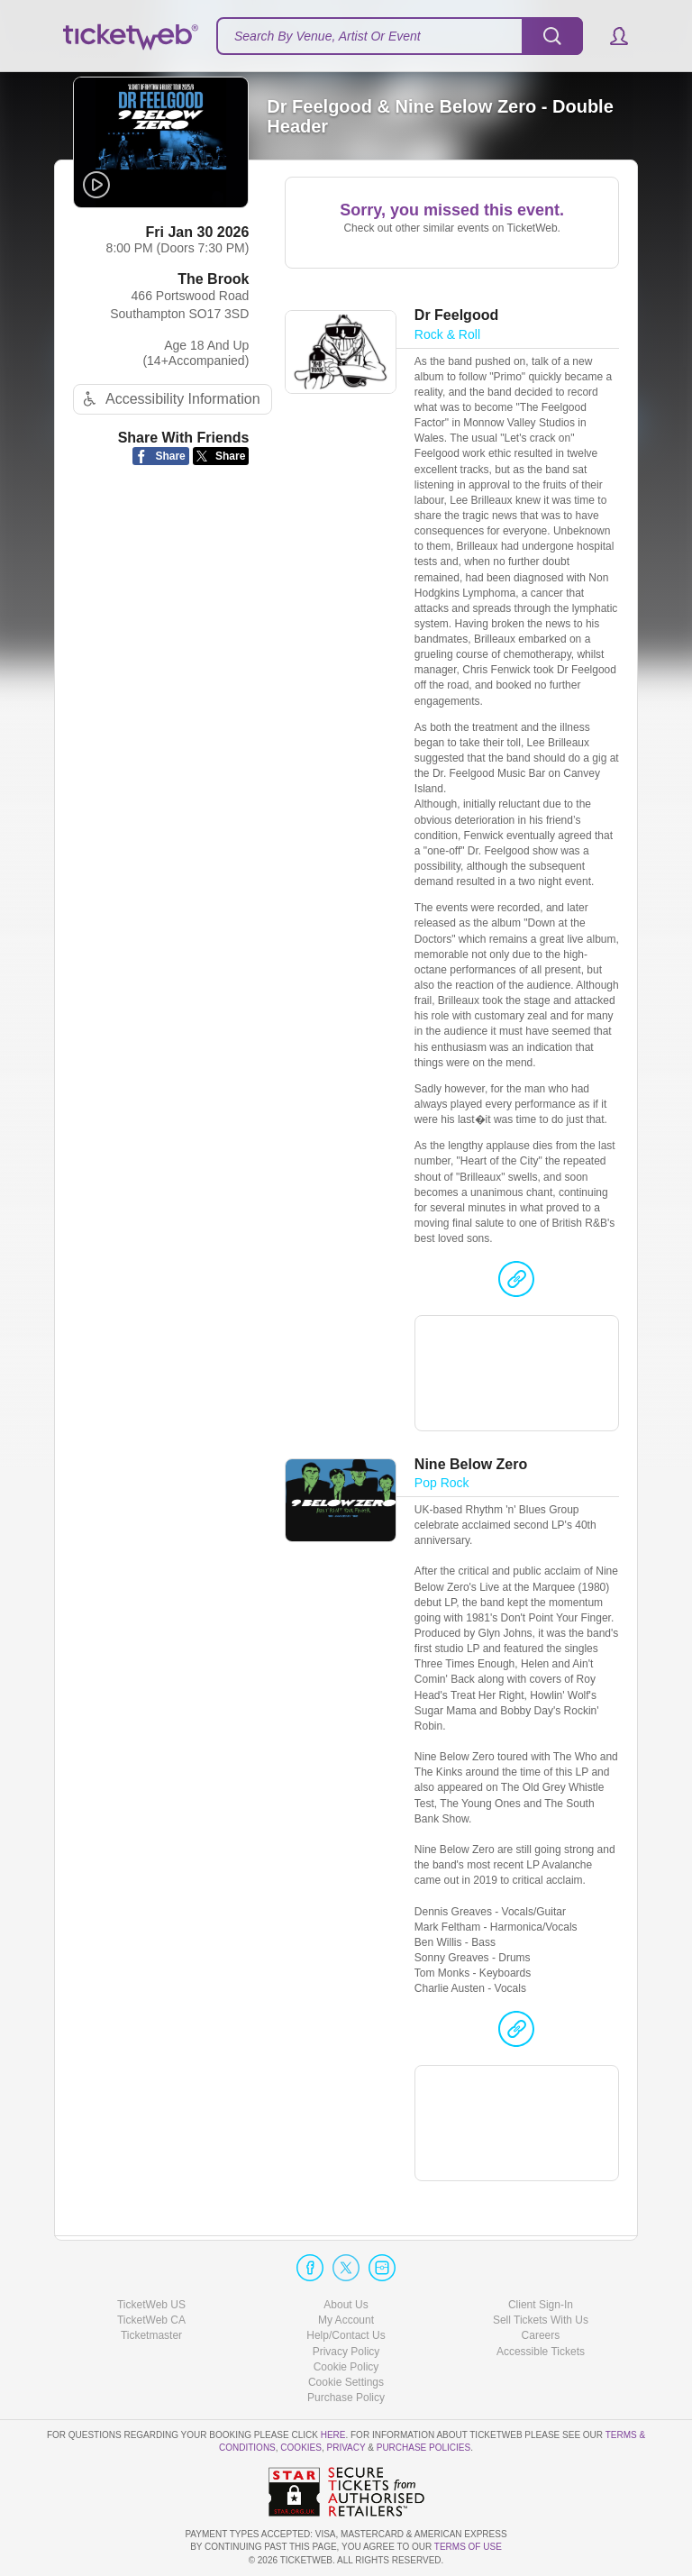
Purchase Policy (346, 2397)
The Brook (213, 280)
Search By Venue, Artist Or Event (327, 36)
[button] (610, 36)
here (333, 2436)
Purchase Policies (423, 2448)
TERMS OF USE (468, 2548)
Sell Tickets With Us (540, 2321)
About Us (345, 2305)
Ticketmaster (151, 2336)
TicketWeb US (151, 2305)
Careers (541, 2336)
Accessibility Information (169, 401)
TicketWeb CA (151, 2321)
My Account (346, 2321)
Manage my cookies (346, 2382)
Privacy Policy (346, 2351)
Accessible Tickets (540, 2351)
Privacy (346, 2448)
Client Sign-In (540, 2305)
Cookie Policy (346, 2367)
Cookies (301, 2448)
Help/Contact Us (345, 2336)
